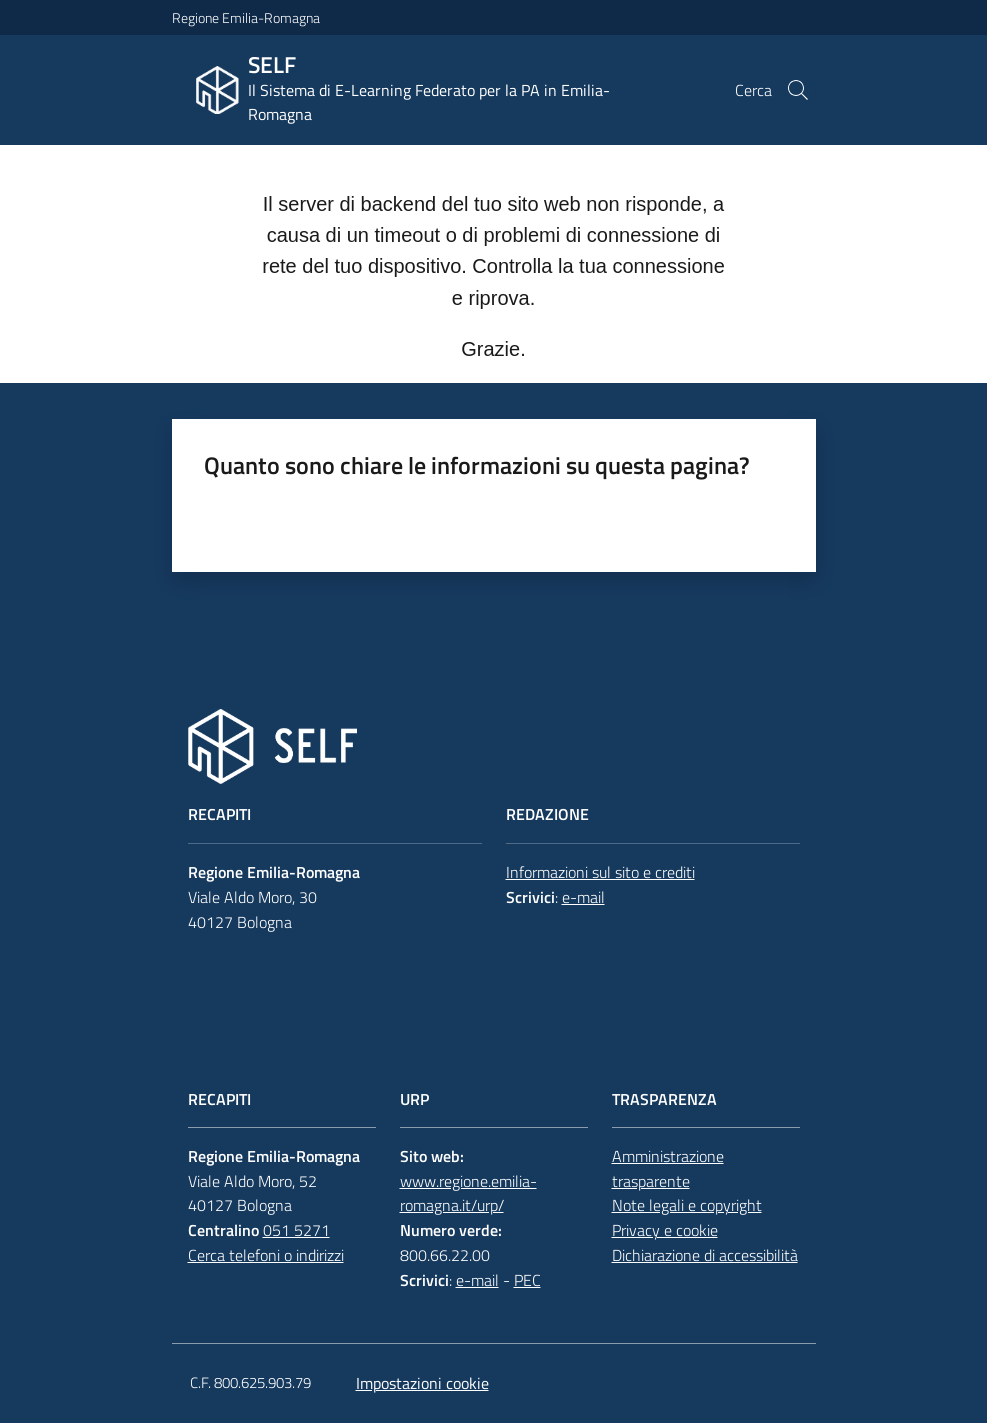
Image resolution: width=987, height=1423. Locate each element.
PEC (527, 1280)
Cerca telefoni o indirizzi (266, 1255)
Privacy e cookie (665, 1230)
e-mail (583, 897)
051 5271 (296, 1230)
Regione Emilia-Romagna (246, 17)
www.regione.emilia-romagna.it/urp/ (468, 1193)
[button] (798, 90)
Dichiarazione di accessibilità (705, 1255)
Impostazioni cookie (422, 1383)
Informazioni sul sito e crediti (600, 872)
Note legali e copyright (687, 1205)
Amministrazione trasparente (668, 1168)
